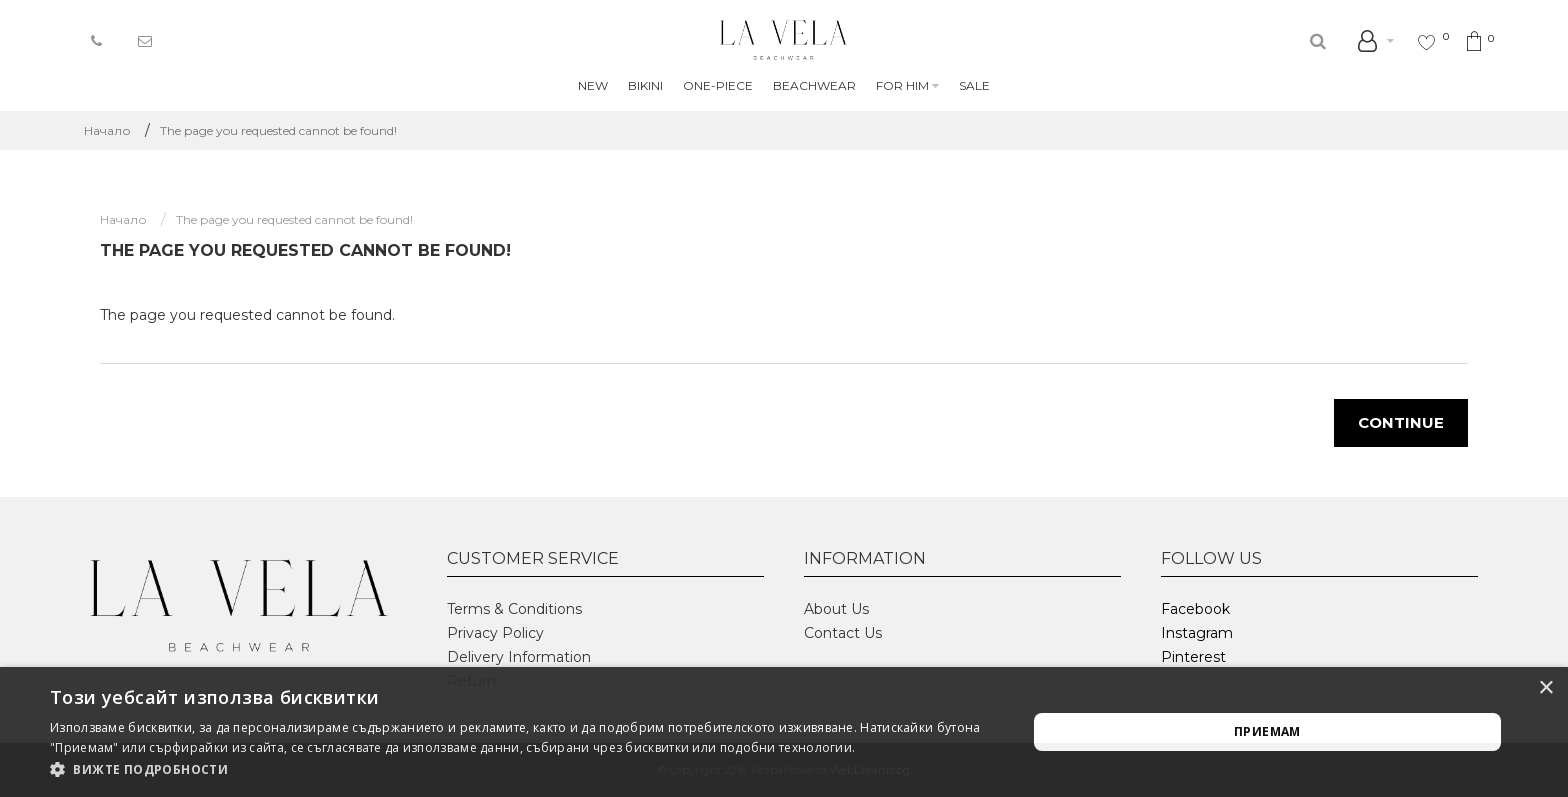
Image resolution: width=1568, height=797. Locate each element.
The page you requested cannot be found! (278, 130)
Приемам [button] (1267, 731)
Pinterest (1193, 657)
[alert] (784, 732)
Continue (1401, 422)
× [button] (1545, 688)
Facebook (1195, 609)
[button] (524, 770)
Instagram (1197, 633)
